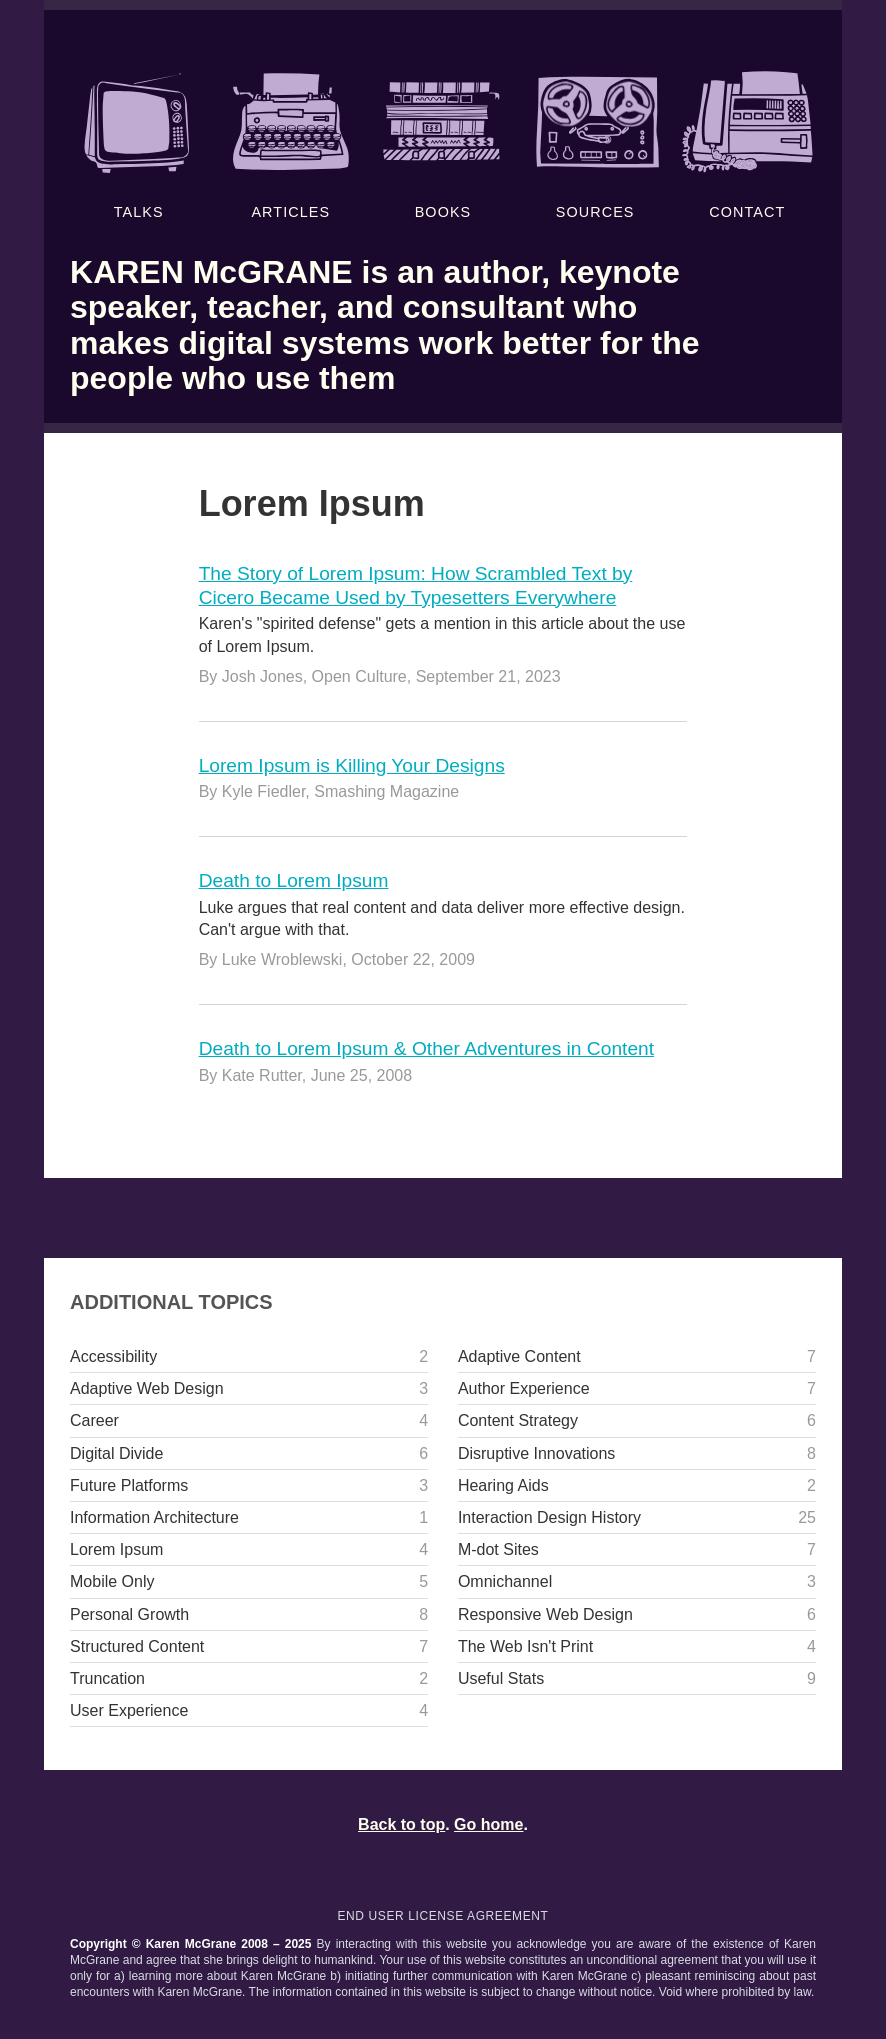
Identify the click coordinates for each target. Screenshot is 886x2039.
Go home (488, 1824)
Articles (290, 145)
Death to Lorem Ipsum (294, 880)
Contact (747, 145)
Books (442, 145)
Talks (138, 145)
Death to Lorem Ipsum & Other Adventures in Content (426, 1048)
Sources (595, 145)
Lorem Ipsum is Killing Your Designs (352, 765)
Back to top (401, 1824)
